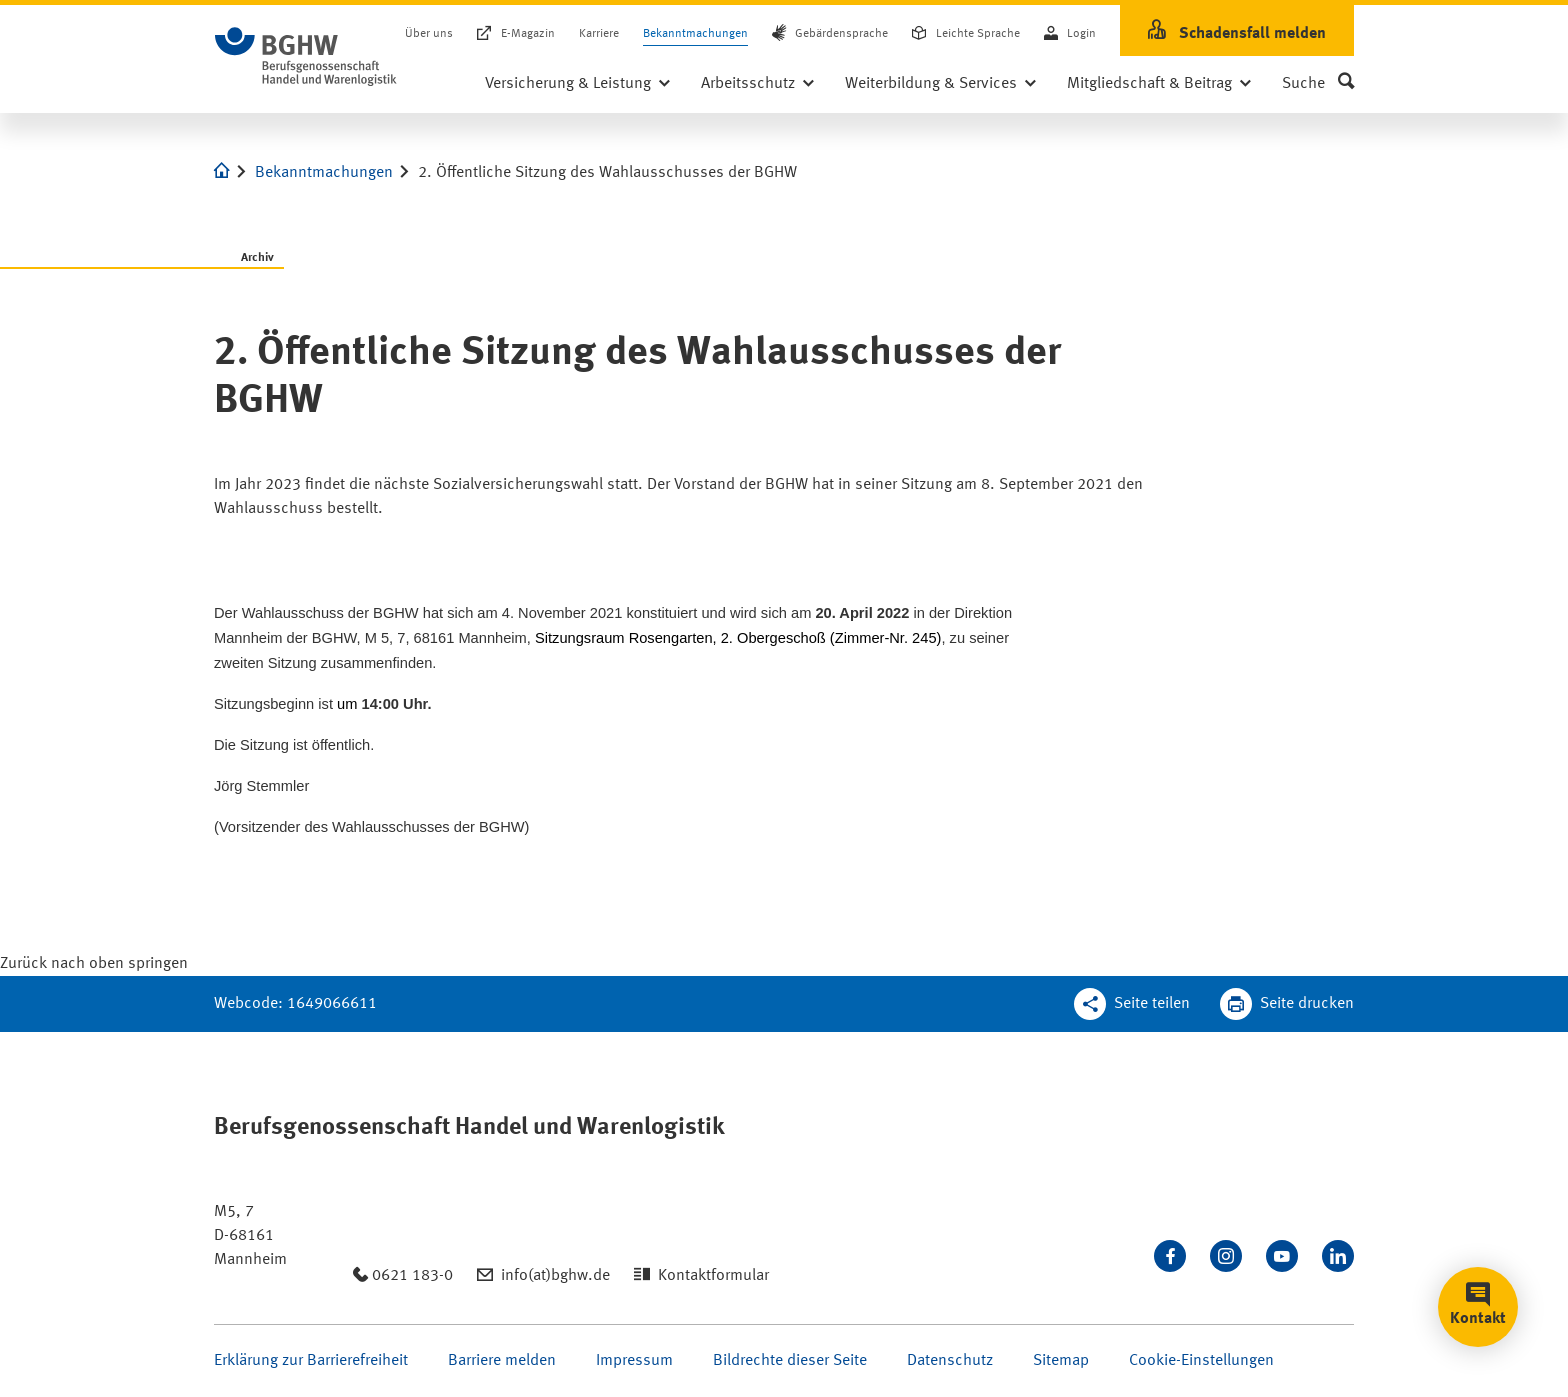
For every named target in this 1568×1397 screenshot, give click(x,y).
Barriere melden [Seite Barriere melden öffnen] (502, 1361)
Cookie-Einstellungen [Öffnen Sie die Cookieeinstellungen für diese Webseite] (1201, 1361)
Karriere (599, 34)
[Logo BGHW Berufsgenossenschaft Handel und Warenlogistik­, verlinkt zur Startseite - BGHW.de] (306, 57)
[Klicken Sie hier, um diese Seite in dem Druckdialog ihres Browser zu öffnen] (1287, 1004)
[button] (1318, 84)
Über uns (429, 34)
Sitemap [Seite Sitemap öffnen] (1061, 1361)
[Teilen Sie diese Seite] (1132, 1004)
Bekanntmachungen (695, 34)
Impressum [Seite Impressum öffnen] (634, 1361)
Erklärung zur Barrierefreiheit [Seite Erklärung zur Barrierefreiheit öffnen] (311, 1361)
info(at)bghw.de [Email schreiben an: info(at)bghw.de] (555, 1276)
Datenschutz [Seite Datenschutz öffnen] (950, 1361)
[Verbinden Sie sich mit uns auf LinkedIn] (1338, 1256)
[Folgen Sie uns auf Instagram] (1226, 1256)
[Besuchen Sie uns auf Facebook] (1170, 1256)
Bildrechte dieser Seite (790, 1361)
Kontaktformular (713, 1276)
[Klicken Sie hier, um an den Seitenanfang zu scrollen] (94, 964)
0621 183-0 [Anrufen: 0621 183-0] (412, 1276)
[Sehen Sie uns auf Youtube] (1282, 1256)
